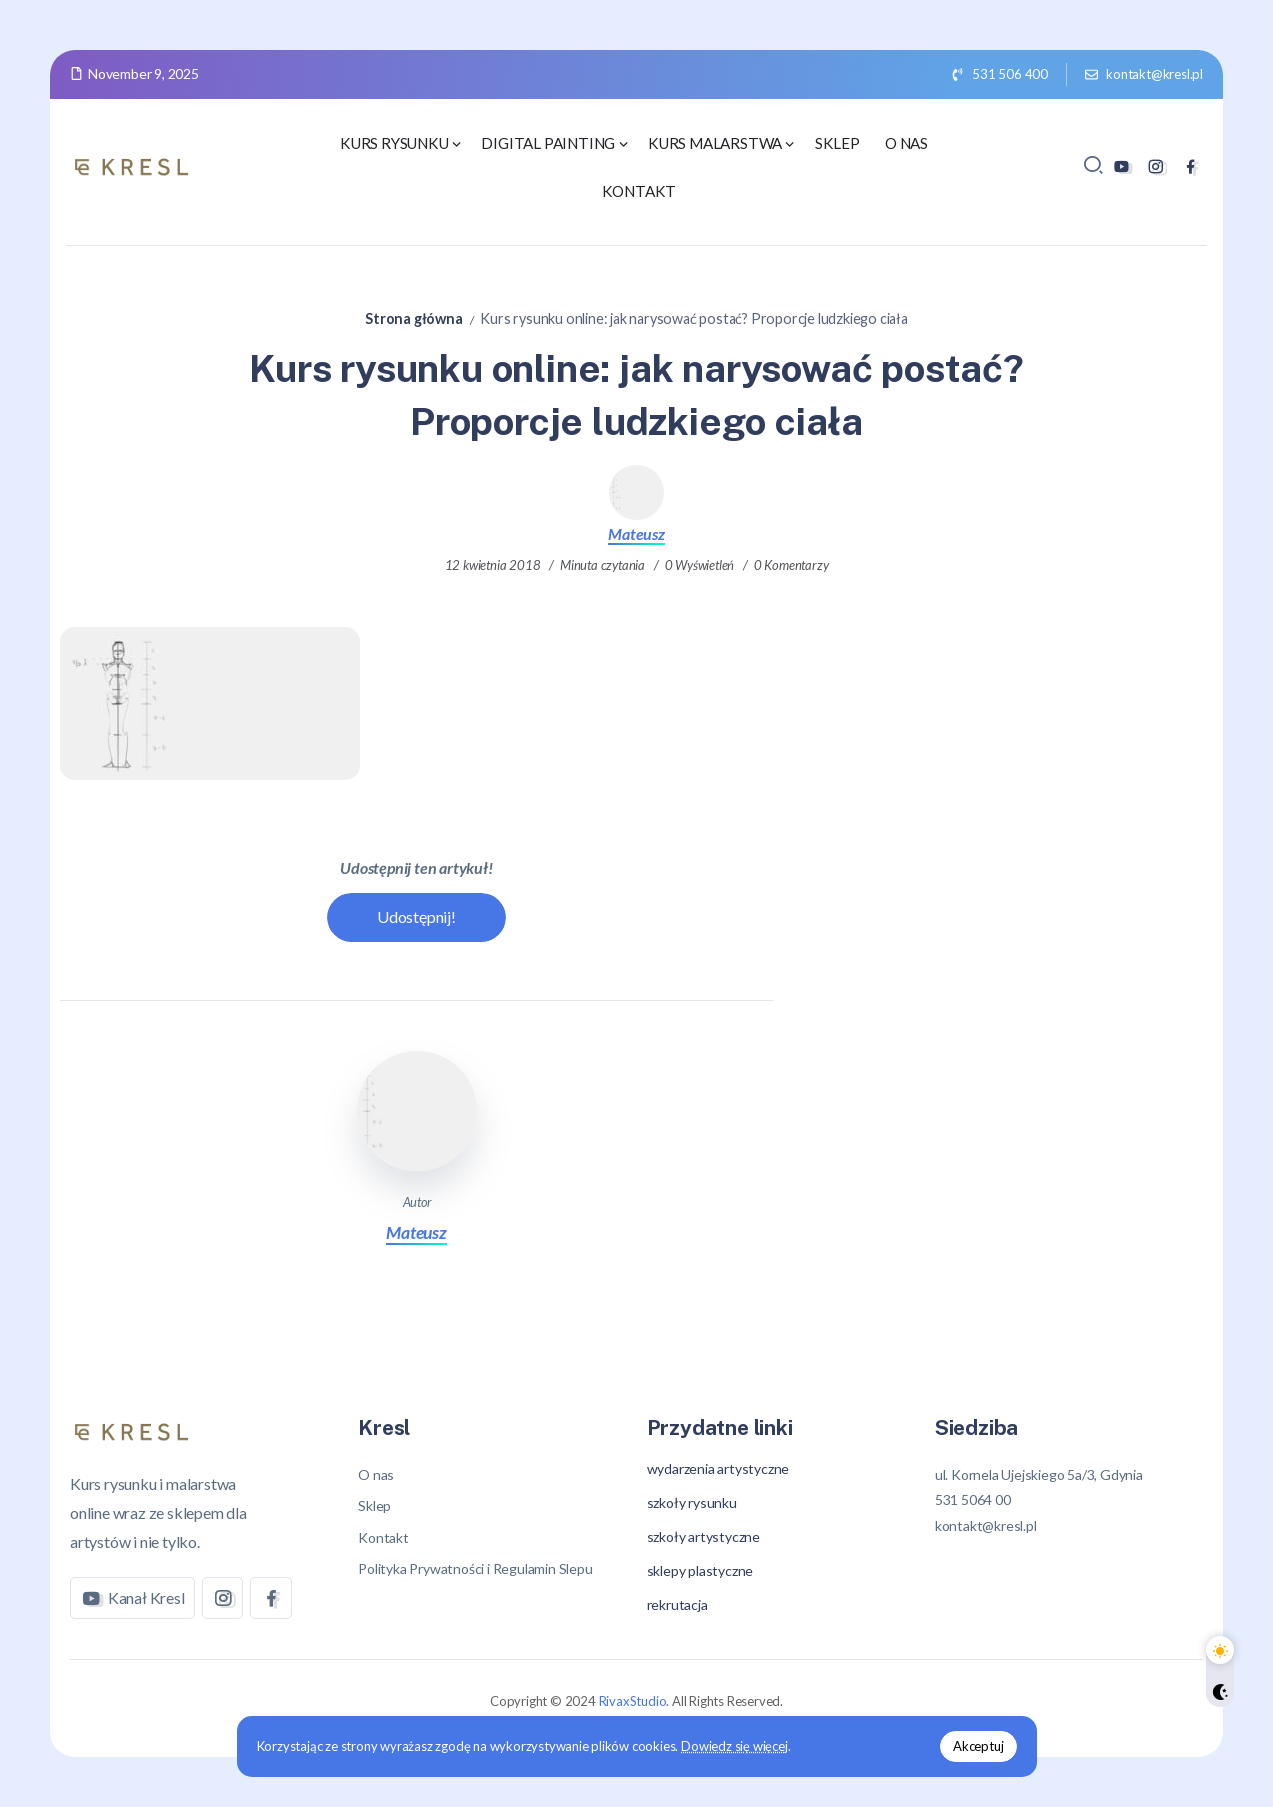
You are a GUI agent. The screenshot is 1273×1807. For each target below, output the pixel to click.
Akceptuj (978, 1746)
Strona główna (413, 318)
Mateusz (636, 533)
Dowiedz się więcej (734, 1746)
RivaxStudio (633, 1701)
